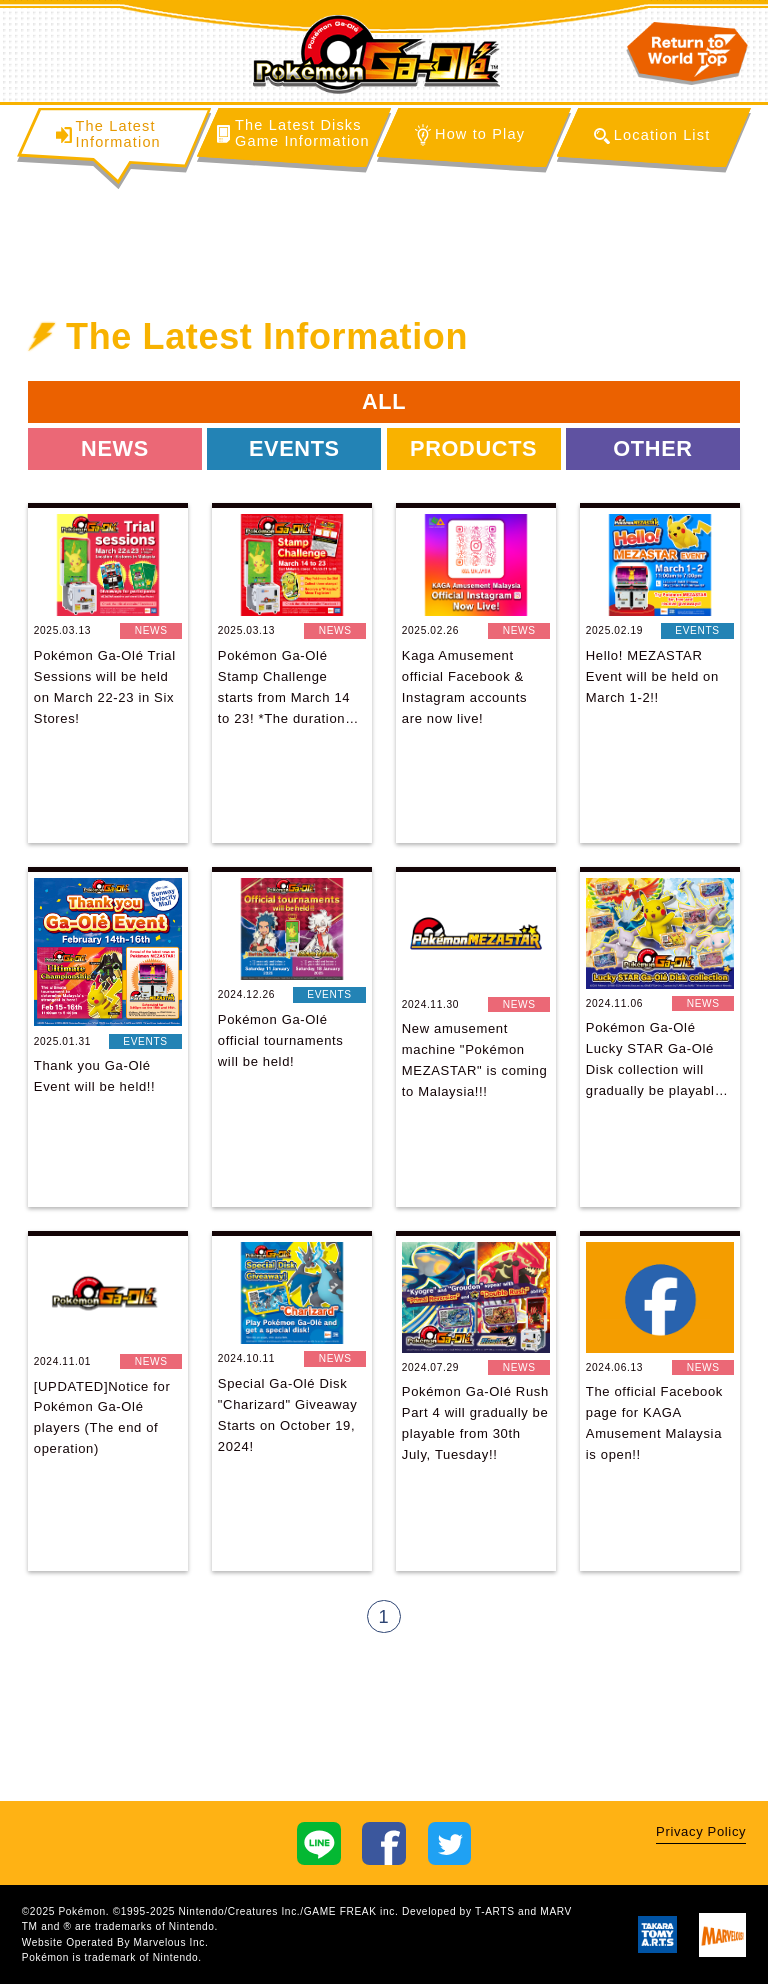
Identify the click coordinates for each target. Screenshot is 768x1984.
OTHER (652, 448)
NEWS (115, 448)
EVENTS (294, 448)
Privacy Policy (701, 1831)
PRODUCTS (473, 448)
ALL (384, 401)
